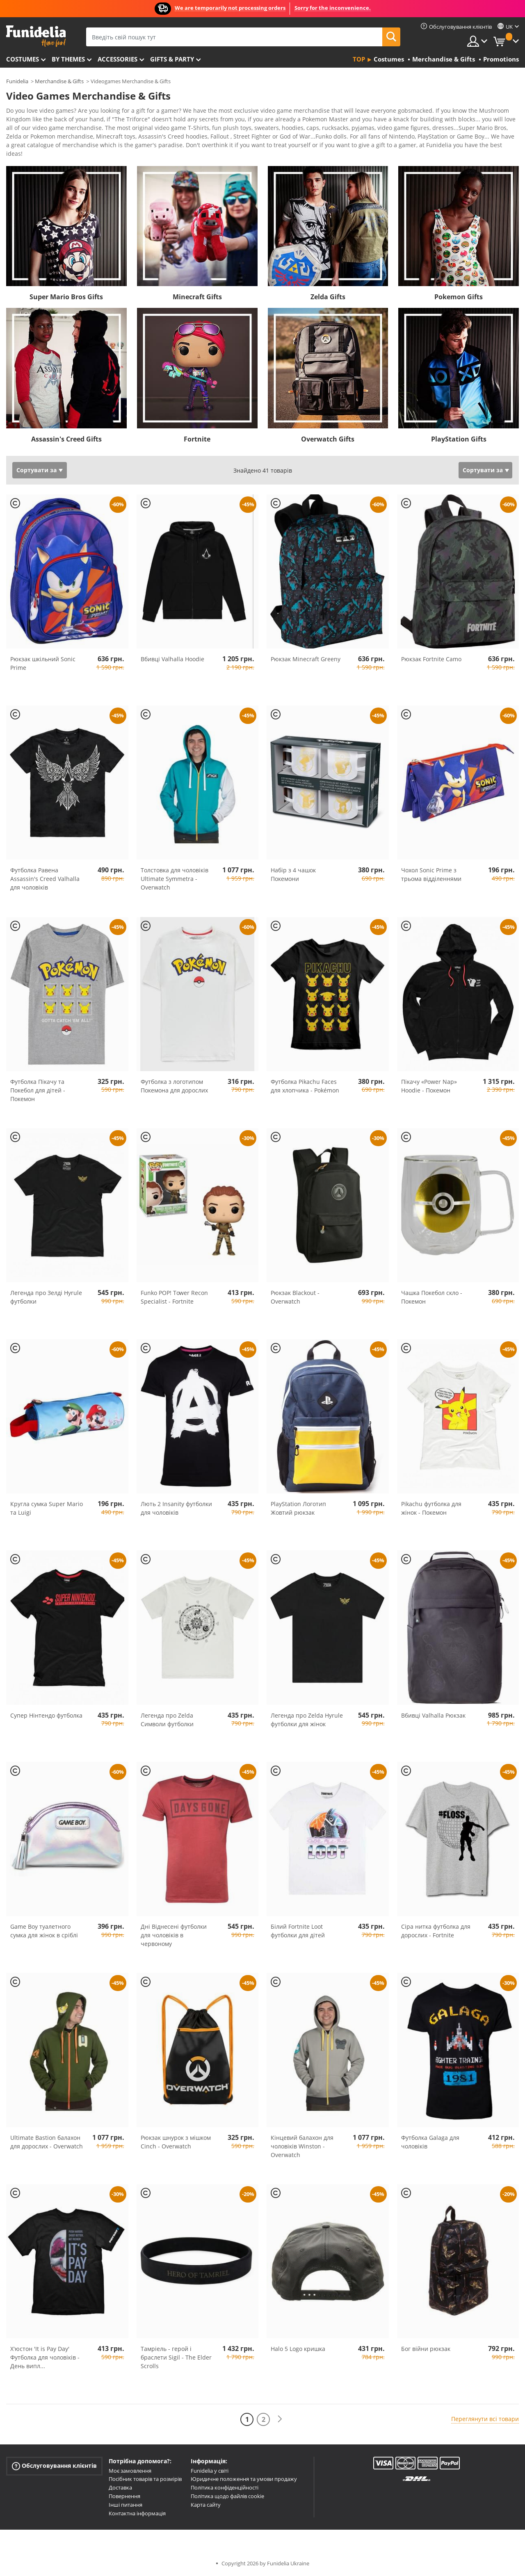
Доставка (120, 2487)
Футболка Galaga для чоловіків (430, 2142)
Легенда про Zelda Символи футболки (167, 1719)
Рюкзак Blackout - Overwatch (295, 1297)
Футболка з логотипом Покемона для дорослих (174, 1086)
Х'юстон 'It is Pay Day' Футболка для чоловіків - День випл (45, 2357)
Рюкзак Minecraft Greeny (305, 659)
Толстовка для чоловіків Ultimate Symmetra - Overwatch (174, 878)
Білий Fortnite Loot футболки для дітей (298, 1931)
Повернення (124, 2496)
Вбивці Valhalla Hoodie (172, 659)
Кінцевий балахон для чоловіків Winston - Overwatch (302, 2146)
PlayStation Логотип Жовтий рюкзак (298, 1508)
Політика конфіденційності (224, 2487)
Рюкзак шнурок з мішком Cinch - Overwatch (176, 2142)
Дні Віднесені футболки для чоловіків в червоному (174, 1935)
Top (359, 59)
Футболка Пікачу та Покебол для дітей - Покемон (37, 1090)
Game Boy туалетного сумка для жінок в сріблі (44, 1931)
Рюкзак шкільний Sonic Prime (42, 663)
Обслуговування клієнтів (54, 2465)
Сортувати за (36, 470)
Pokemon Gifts (458, 296)
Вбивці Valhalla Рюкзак (433, 1715)
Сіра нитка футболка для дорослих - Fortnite (435, 1931)
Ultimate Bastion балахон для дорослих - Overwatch (46, 2142)
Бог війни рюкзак (425, 2349)
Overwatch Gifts (327, 439)
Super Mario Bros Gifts (66, 296)
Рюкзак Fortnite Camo (431, 659)
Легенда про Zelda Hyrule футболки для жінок (307, 1719)
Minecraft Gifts (197, 296)
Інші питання (125, 2504)
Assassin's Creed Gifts (66, 439)
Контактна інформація (137, 2513)
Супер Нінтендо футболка (46, 1715)
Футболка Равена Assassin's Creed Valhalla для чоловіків (45, 878)
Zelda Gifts (327, 296)
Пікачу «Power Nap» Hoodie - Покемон (429, 1086)
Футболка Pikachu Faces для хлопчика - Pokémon (305, 1086)
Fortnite (197, 439)
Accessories (117, 59)
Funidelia (17, 81)
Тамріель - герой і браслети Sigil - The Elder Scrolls (176, 2357)
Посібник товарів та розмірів (145, 2479)
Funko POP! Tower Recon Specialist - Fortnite (174, 1297)
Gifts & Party (172, 59)
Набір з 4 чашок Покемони (293, 874)
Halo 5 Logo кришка (298, 2349)
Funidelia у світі (209, 2470)
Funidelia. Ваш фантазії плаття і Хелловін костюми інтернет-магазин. (36, 36)
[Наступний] (279, 2419)
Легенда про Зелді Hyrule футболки (46, 1297)
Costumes (22, 59)
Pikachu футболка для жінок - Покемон (431, 1508)
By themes (68, 59)
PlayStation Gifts (458, 439)
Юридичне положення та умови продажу (244, 2479)
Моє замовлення (130, 2470)
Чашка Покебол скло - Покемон (431, 1297)
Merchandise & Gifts (59, 81)
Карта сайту (206, 2504)
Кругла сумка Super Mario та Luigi (46, 1508)
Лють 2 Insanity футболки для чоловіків (176, 1508)
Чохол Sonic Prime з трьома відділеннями (431, 874)
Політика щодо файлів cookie (227, 2496)
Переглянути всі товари (485, 2419)
